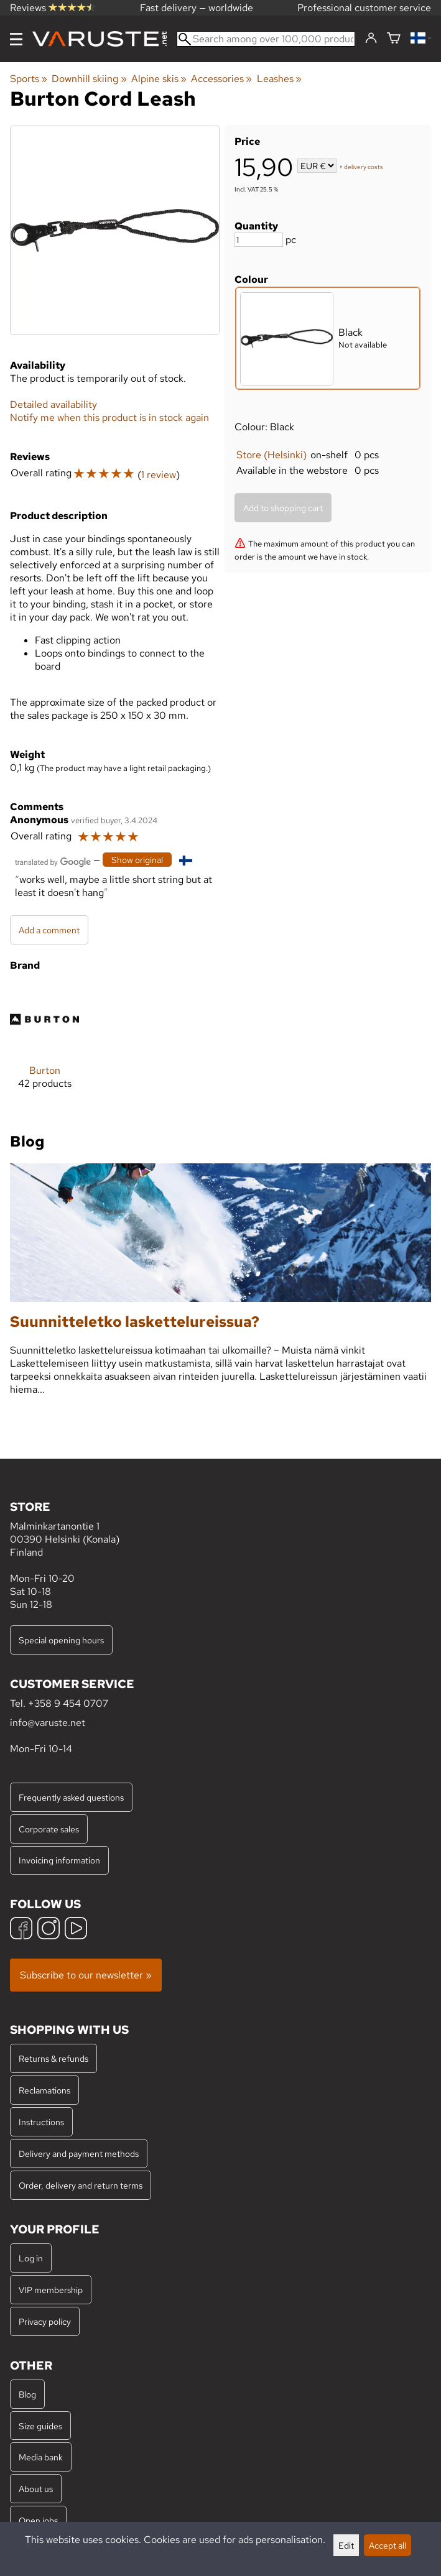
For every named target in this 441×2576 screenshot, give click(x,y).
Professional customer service (364, 7)
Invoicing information (59, 1860)
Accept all (387, 2545)
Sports (28, 78)
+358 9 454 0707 (68, 1703)
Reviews (52, 7)
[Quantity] (258, 240)
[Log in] (371, 38)
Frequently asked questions (71, 1797)
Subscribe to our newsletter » (86, 1975)
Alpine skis (159, 78)
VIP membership (51, 2290)
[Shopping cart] (394, 39)
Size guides (40, 2426)
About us (36, 2489)
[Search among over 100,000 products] (266, 39)
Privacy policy (45, 2321)
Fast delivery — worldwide (196, 7)
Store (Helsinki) (271, 454)
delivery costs (363, 167)
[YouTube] (76, 1929)
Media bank (41, 2457)
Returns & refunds (53, 2058)
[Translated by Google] (53, 860)
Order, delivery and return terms (80, 2185)
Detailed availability (53, 404)
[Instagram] (48, 1929)
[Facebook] (21, 1929)
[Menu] (16, 39)
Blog (27, 2394)
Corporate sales (49, 1829)
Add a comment (49, 930)
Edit (346, 2545)
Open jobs (38, 2520)
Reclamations (44, 2090)
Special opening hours (61, 1640)
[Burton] (44, 1047)
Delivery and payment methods (79, 2153)
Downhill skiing (89, 78)
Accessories (221, 78)
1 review (158, 474)
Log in (31, 2258)
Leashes (279, 78)
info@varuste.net (47, 1722)
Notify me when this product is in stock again (109, 417)
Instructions (41, 2122)
